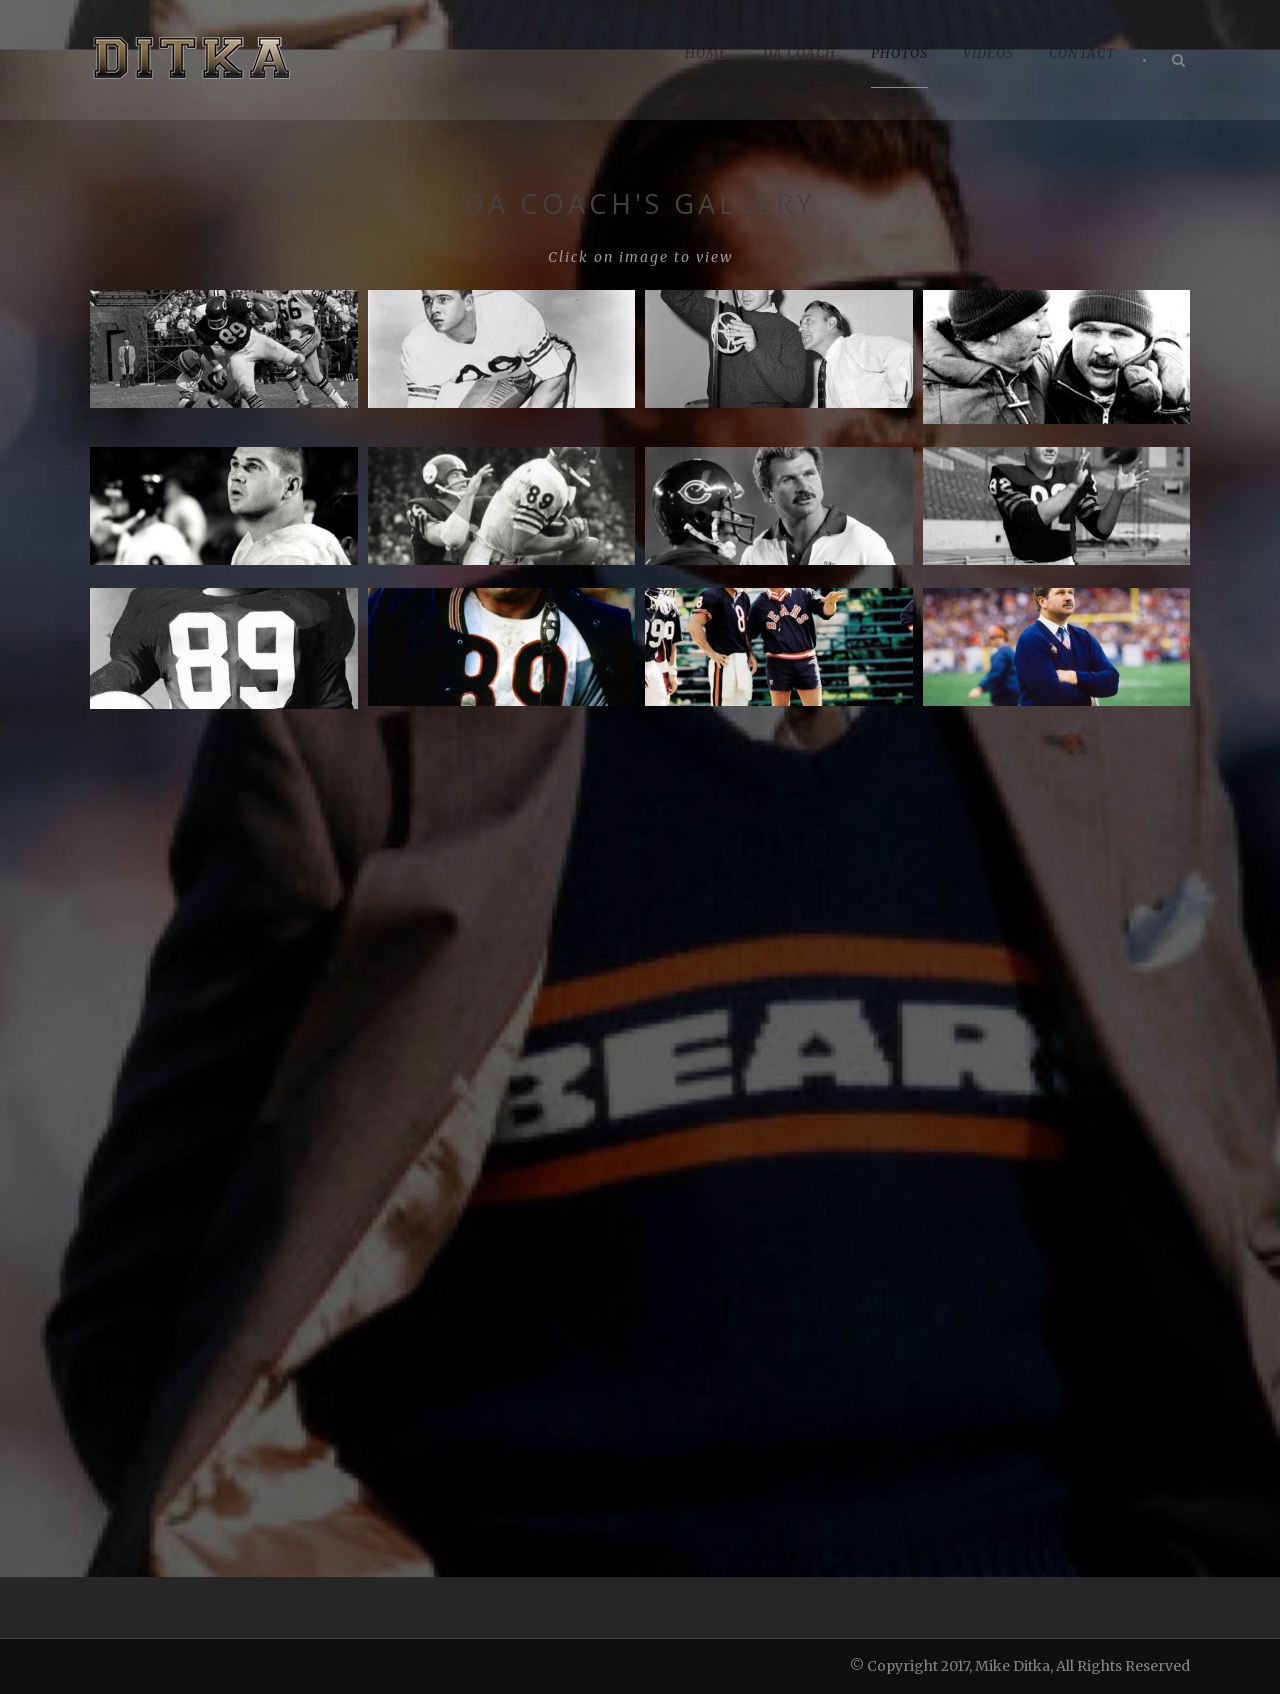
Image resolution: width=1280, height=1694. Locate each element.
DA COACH (799, 53)
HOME (706, 53)
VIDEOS (988, 53)
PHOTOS (899, 53)
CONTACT (1082, 53)
